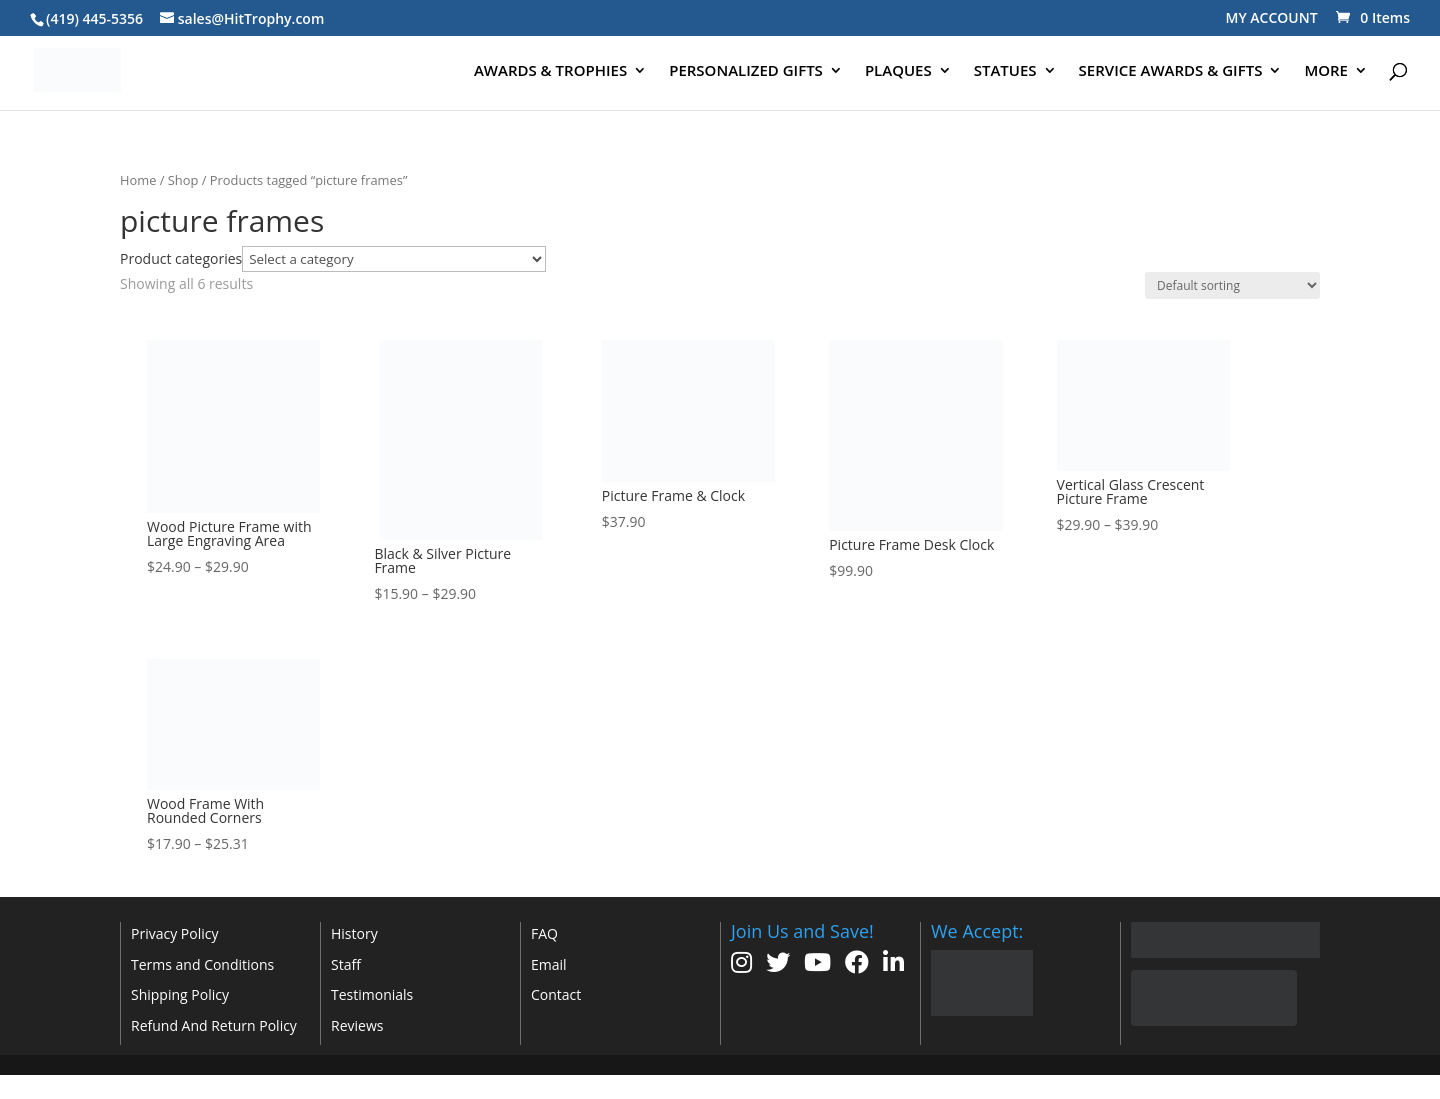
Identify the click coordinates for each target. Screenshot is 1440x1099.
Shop (183, 180)
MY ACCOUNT (1272, 17)
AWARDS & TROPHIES (550, 71)
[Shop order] (1232, 285)
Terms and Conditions (202, 964)
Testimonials (372, 994)
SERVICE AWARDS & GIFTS (1171, 71)
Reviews (357, 1025)
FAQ (544, 933)
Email (549, 964)
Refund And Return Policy (214, 1025)
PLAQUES (898, 71)
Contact (556, 994)
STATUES (1005, 71)
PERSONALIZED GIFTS (746, 71)
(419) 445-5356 (94, 18)
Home (138, 180)
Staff (346, 964)
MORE (1326, 71)
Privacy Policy (174, 933)
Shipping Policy (180, 994)
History (354, 933)
